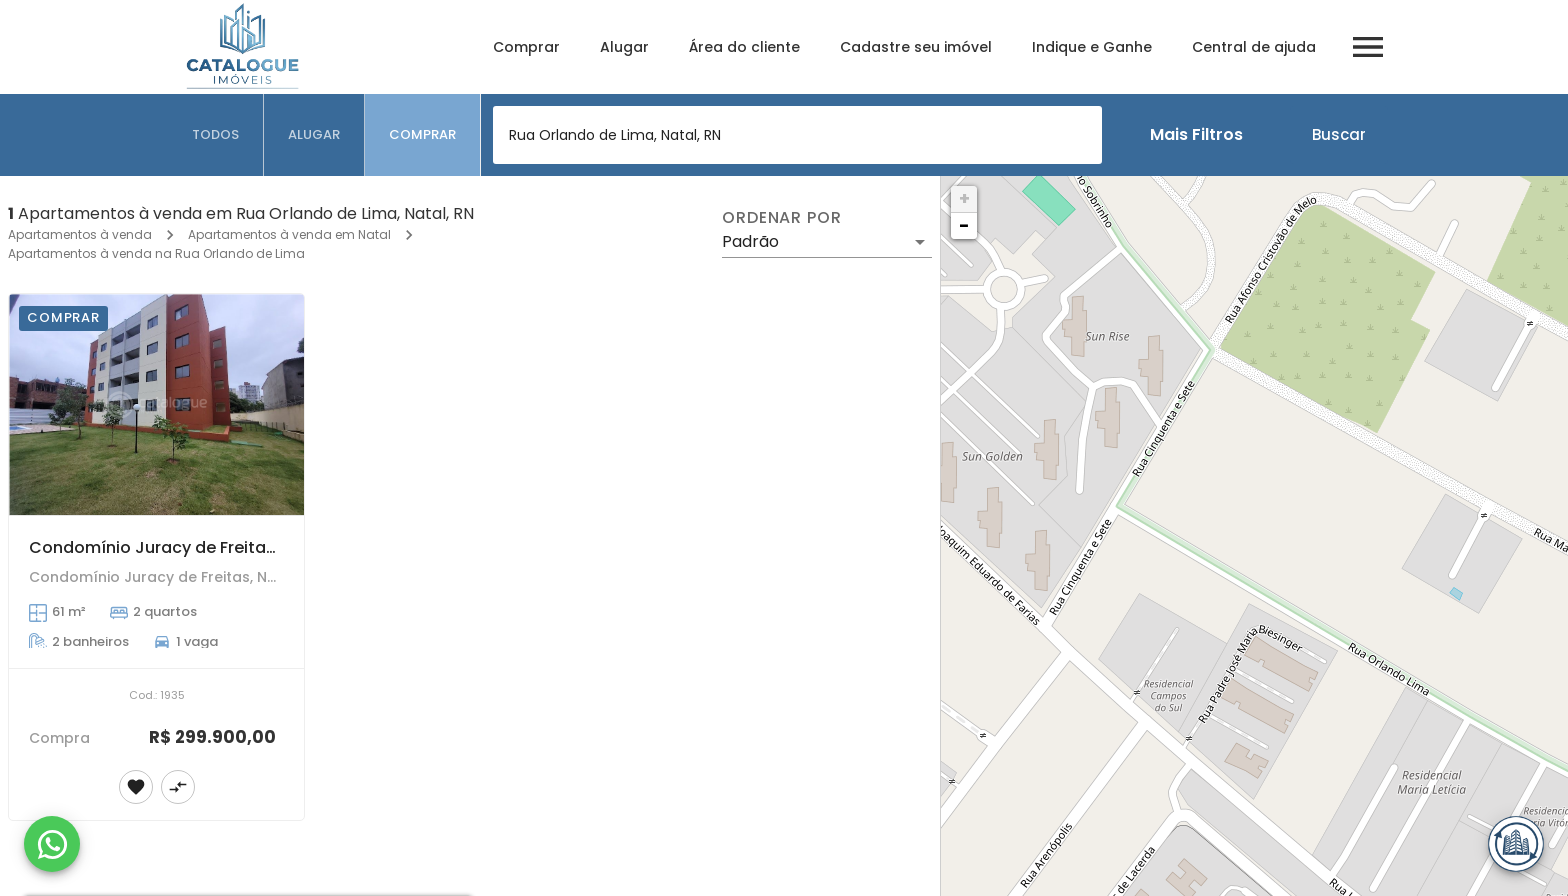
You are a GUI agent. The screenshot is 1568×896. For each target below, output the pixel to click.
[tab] (216, 135)
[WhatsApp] (52, 844)
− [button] (964, 225)
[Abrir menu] (1368, 47)
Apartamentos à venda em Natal (289, 234)
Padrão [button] (750, 241)
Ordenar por (782, 218)
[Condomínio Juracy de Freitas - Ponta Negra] (156, 404)
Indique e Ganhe (1092, 47)
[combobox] (797, 135)
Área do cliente (744, 47)
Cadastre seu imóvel (916, 47)
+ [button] (964, 198)
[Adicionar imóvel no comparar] (178, 787)
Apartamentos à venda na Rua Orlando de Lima (156, 253)
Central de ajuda (1254, 47)
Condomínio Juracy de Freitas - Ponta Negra (211, 547)
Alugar (624, 47)
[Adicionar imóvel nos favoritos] (136, 787)
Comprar (526, 47)
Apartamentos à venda (80, 234)
